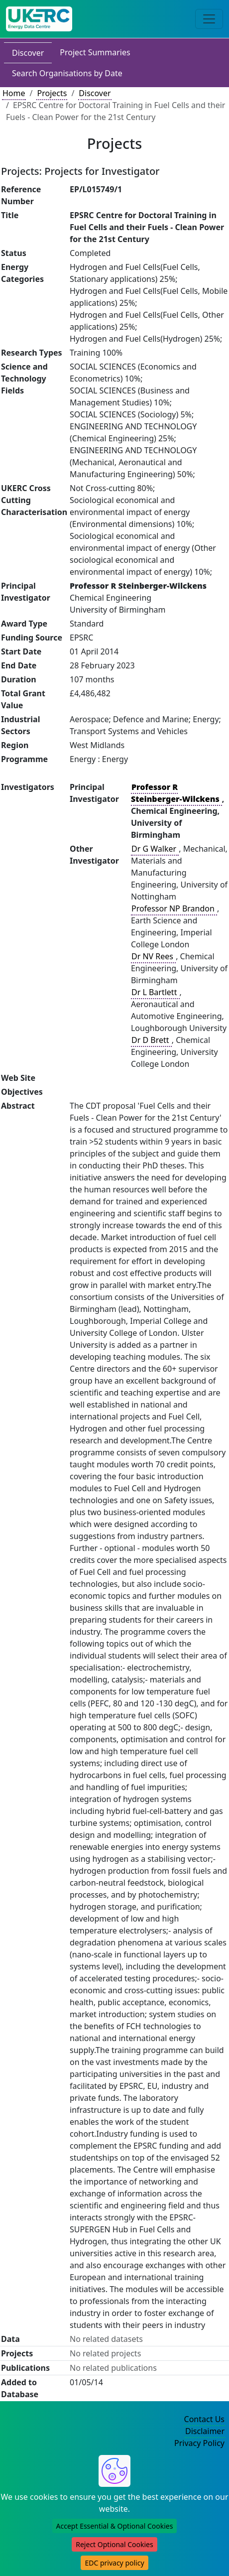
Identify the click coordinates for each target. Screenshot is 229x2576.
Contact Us (204, 2419)
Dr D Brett (151, 1039)
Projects (52, 93)
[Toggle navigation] (209, 19)
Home (13, 93)
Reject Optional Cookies (114, 2544)
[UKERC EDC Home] (39, 19)
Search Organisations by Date (67, 73)
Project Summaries (95, 52)
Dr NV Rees (153, 956)
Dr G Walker (154, 848)
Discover (28, 52)
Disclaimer (205, 2431)
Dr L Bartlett (155, 992)
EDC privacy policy (114, 2563)
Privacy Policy (199, 2443)
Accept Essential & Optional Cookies (114, 2526)
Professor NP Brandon (174, 908)
